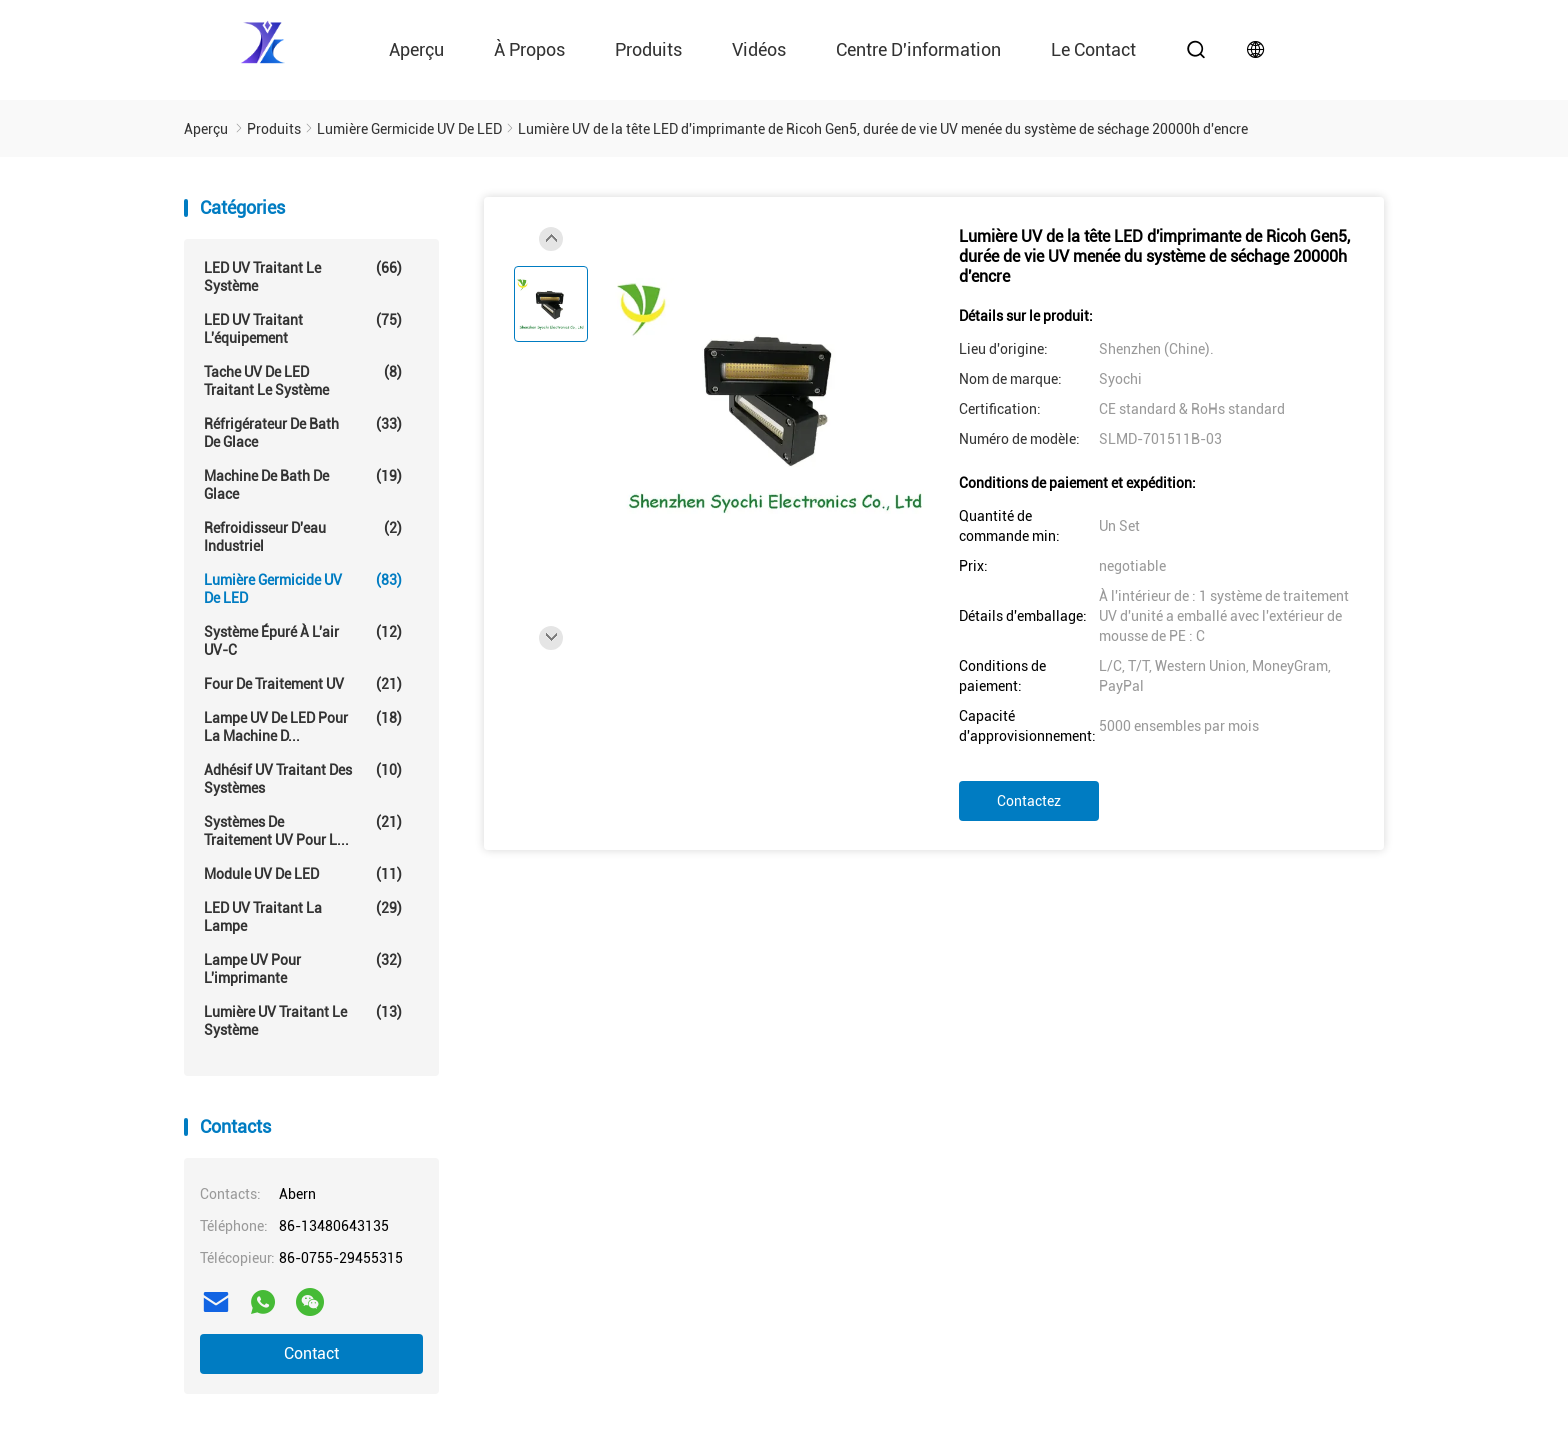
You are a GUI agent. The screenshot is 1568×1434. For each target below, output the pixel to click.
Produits (648, 49)
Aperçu (416, 49)
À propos (529, 49)
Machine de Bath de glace (303, 484)
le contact (1093, 49)
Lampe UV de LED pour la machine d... (303, 726)
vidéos (759, 49)
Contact (311, 1353)
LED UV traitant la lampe (303, 916)
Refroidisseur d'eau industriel (303, 536)
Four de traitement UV (303, 684)
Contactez (1029, 801)
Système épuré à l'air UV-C (303, 640)
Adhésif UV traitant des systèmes (303, 778)
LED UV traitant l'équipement (303, 328)
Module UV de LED (303, 874)
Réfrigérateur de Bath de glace (303, 432)
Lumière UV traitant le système (303, 1020)
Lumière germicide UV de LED (303, 588)
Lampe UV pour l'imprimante (303, 968)
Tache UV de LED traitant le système (303, 380)
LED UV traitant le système (303, 276)
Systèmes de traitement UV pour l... (303, 830)
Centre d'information (918, 49)
